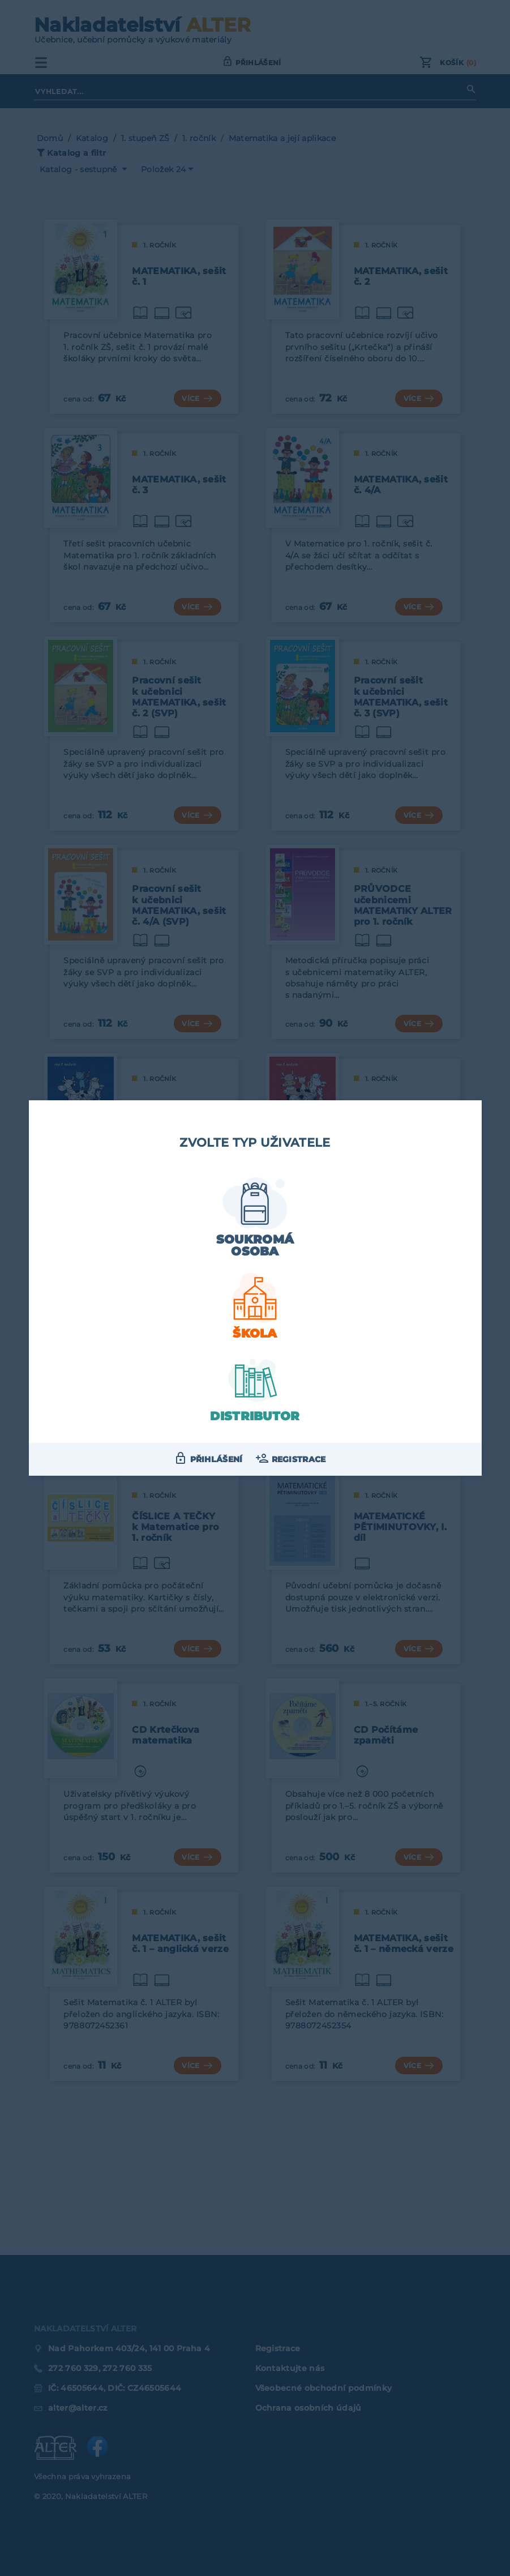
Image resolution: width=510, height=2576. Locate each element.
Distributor (255, 1416)
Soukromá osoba (255, 1245)
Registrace (299, 1459)
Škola (255, 1333)
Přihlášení (216, 1459)
